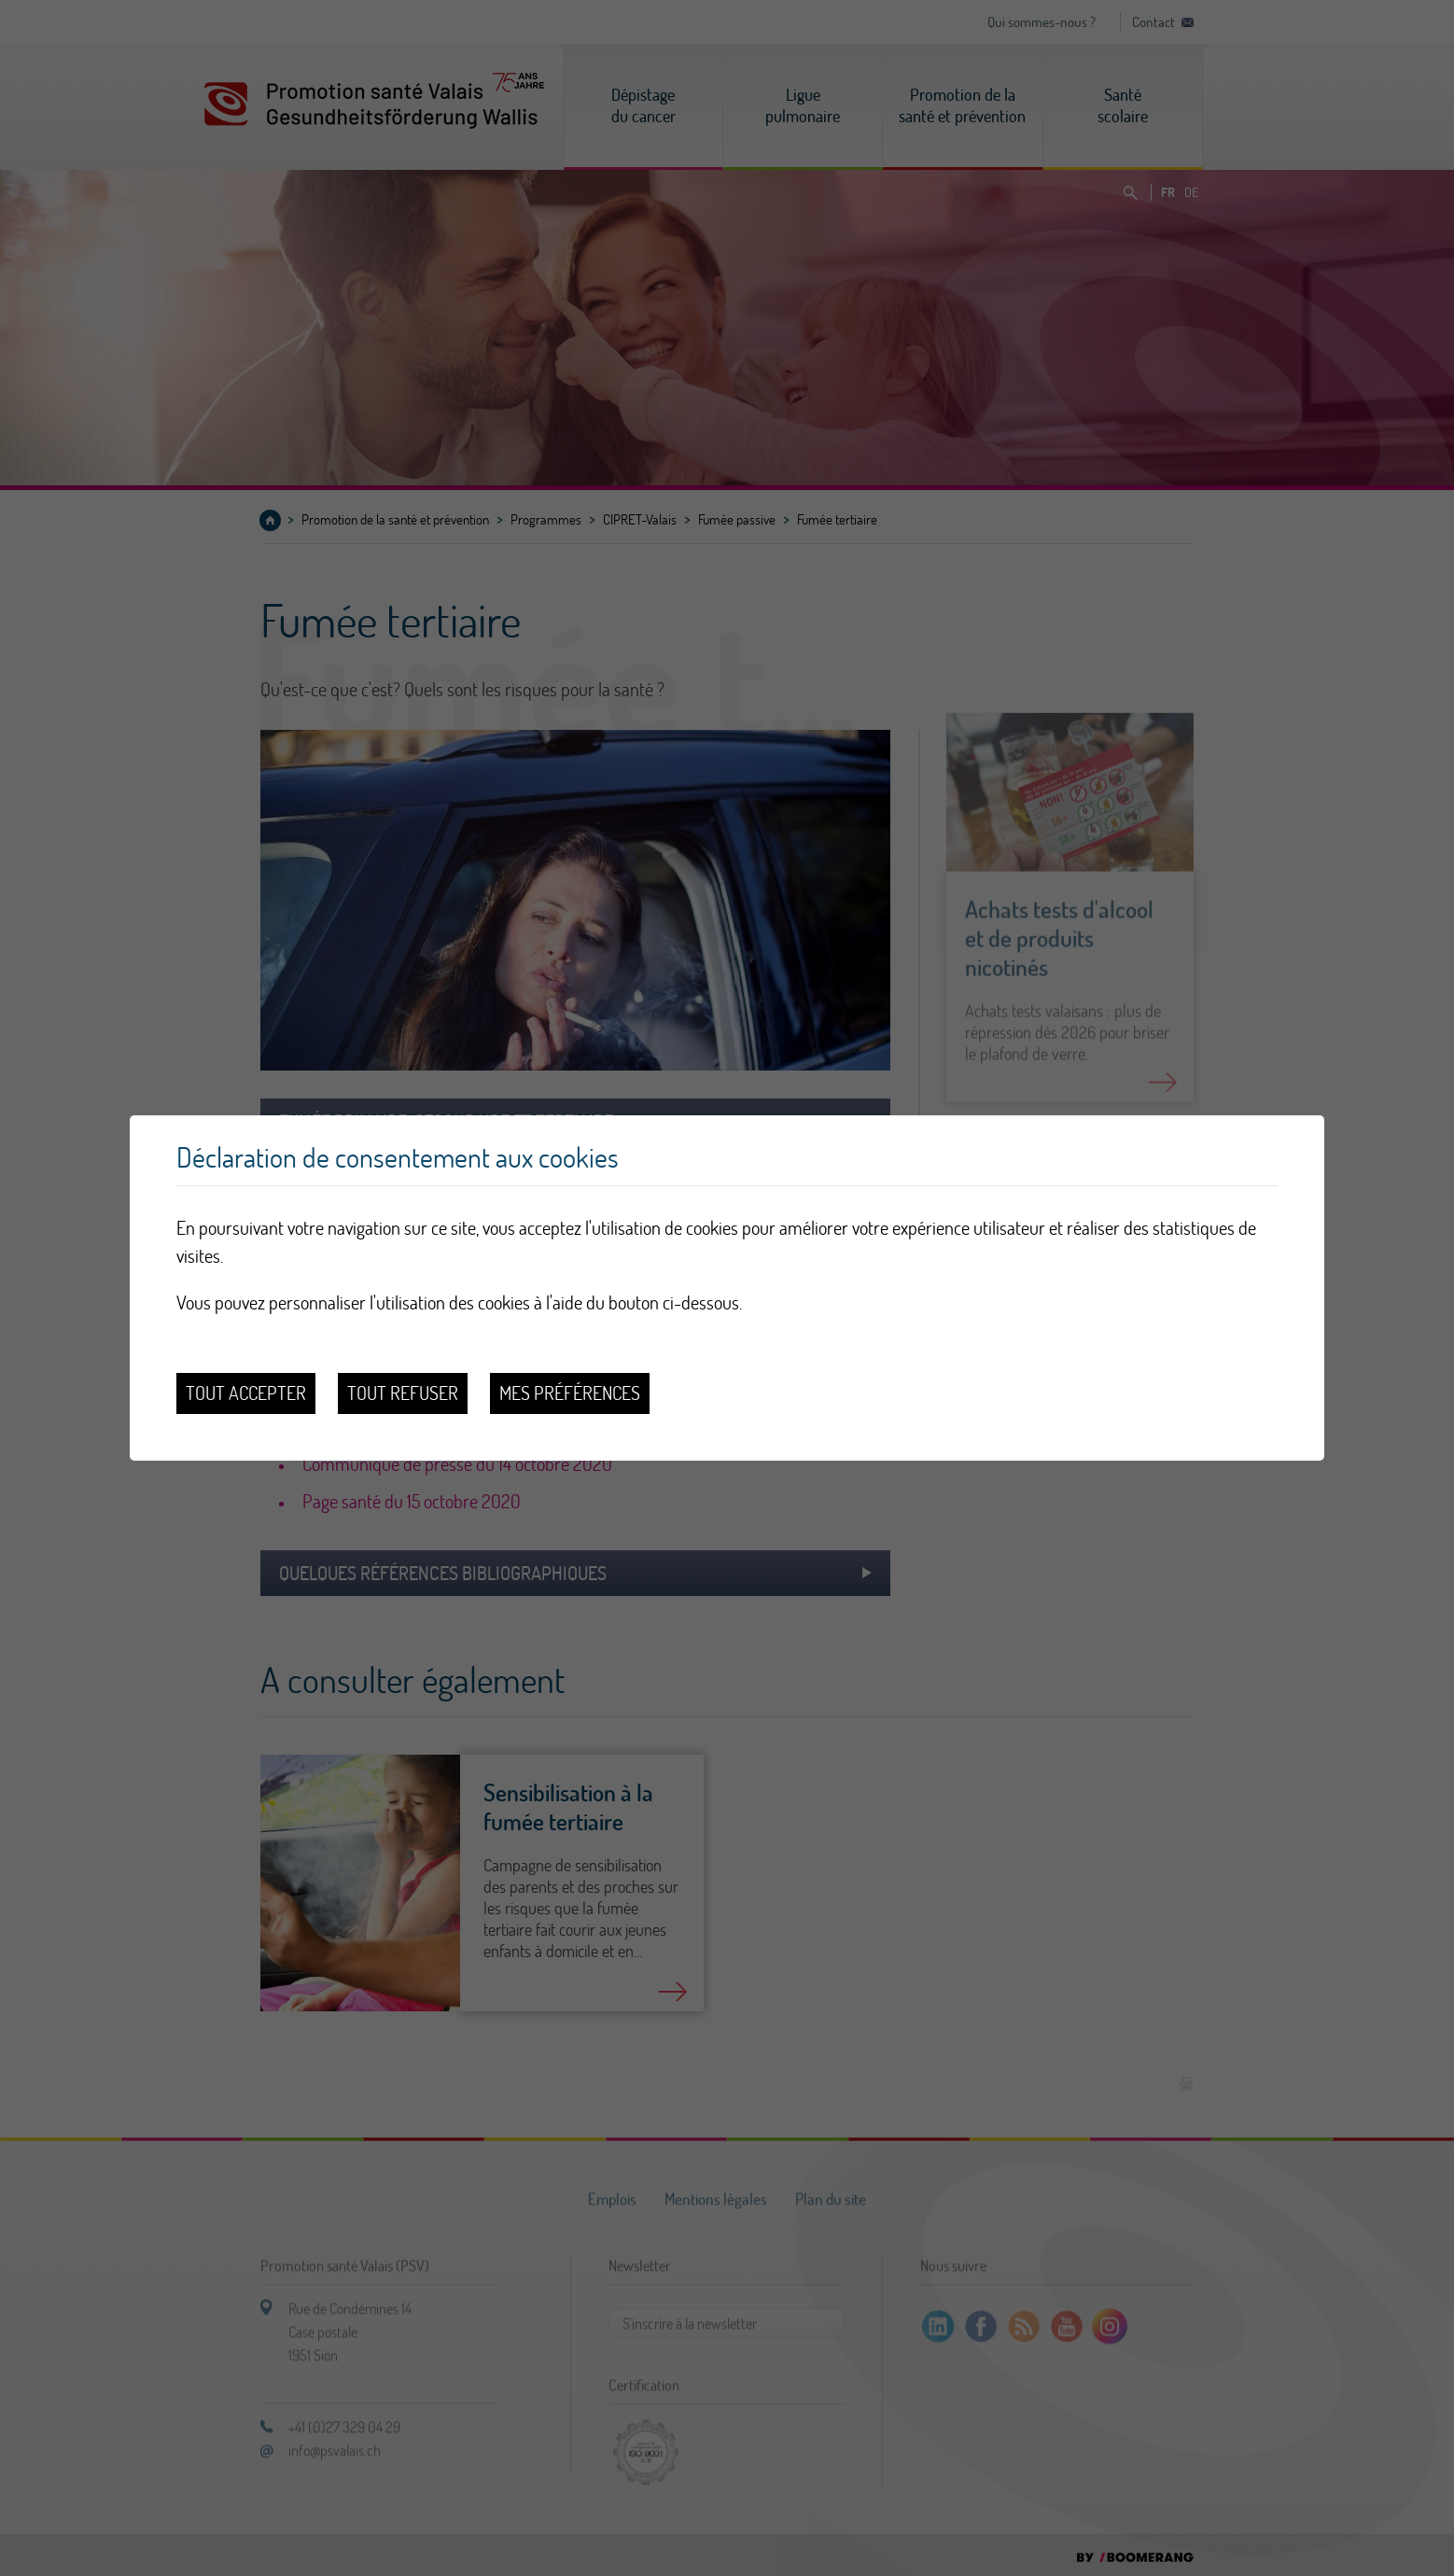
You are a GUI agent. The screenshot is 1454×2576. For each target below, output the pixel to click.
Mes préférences (569, 1393)
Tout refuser (402, 1393)
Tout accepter (246, 1393)
